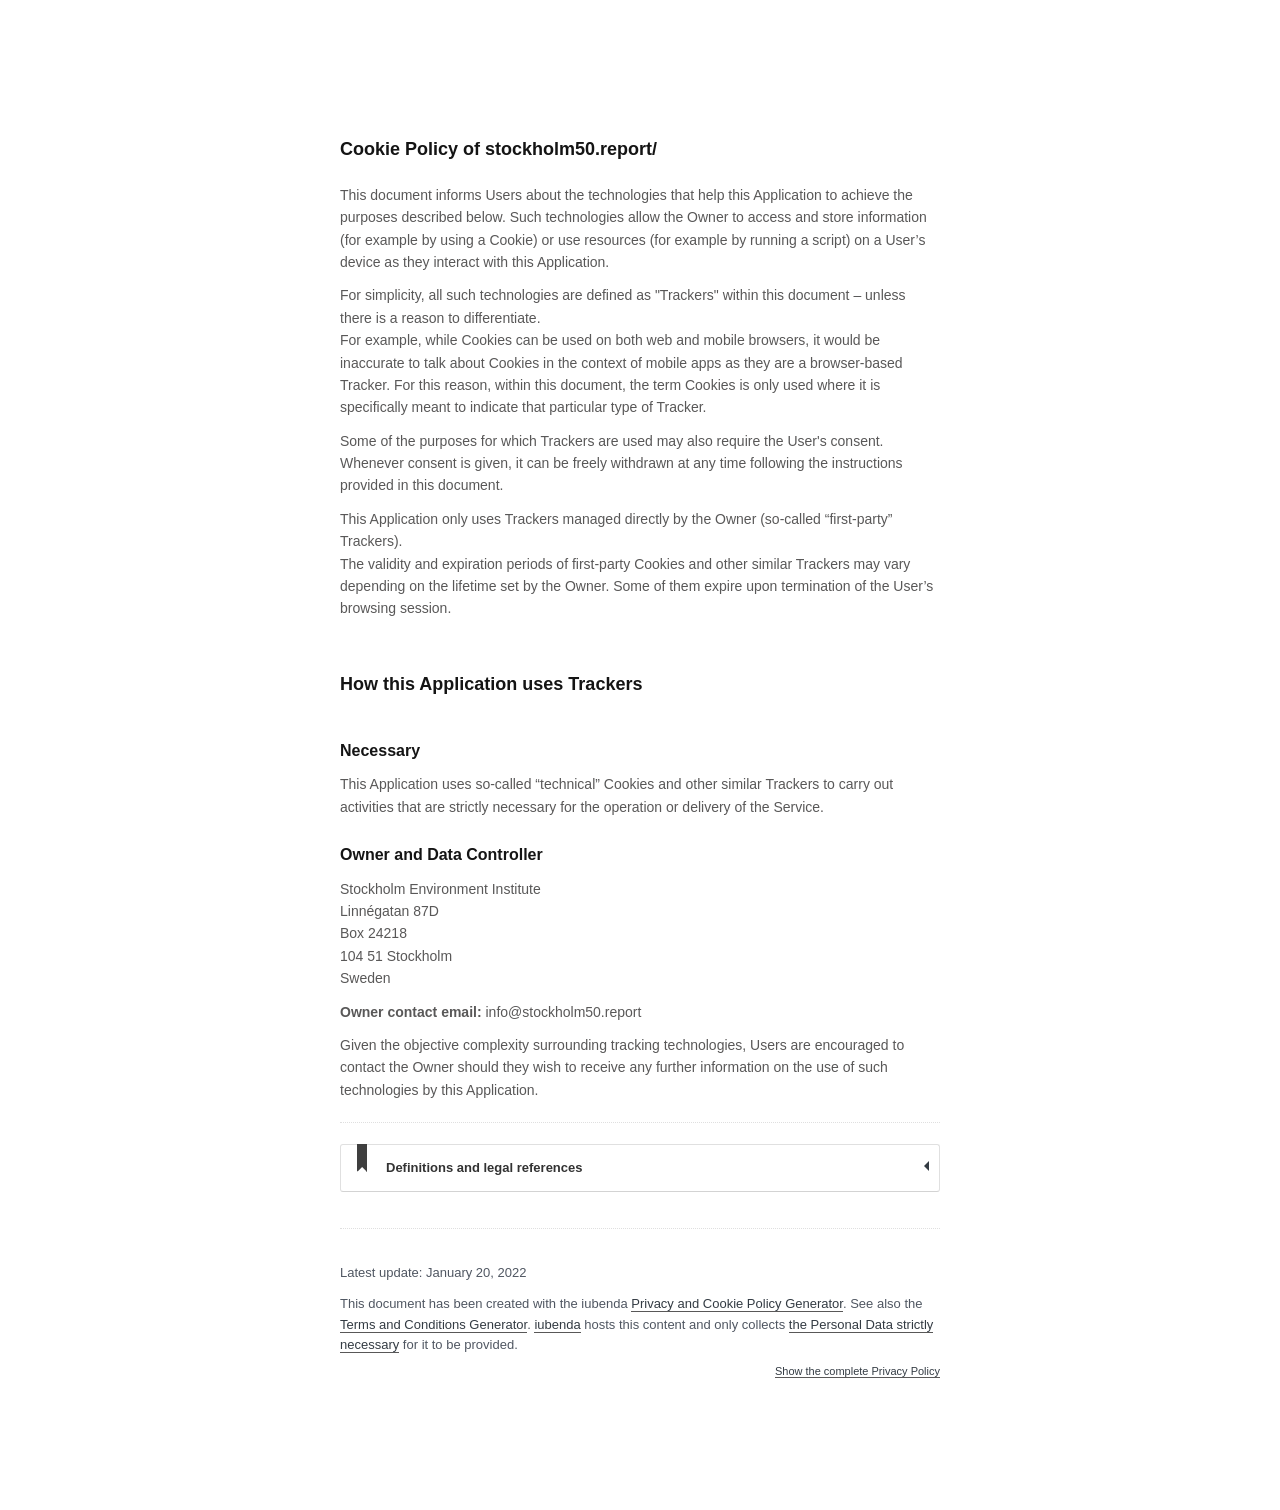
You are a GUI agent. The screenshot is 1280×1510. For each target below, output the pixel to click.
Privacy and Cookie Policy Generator (737, 1303)
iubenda (557, 1324)
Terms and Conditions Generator (433, 1324)
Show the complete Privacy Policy (857, 1371)
